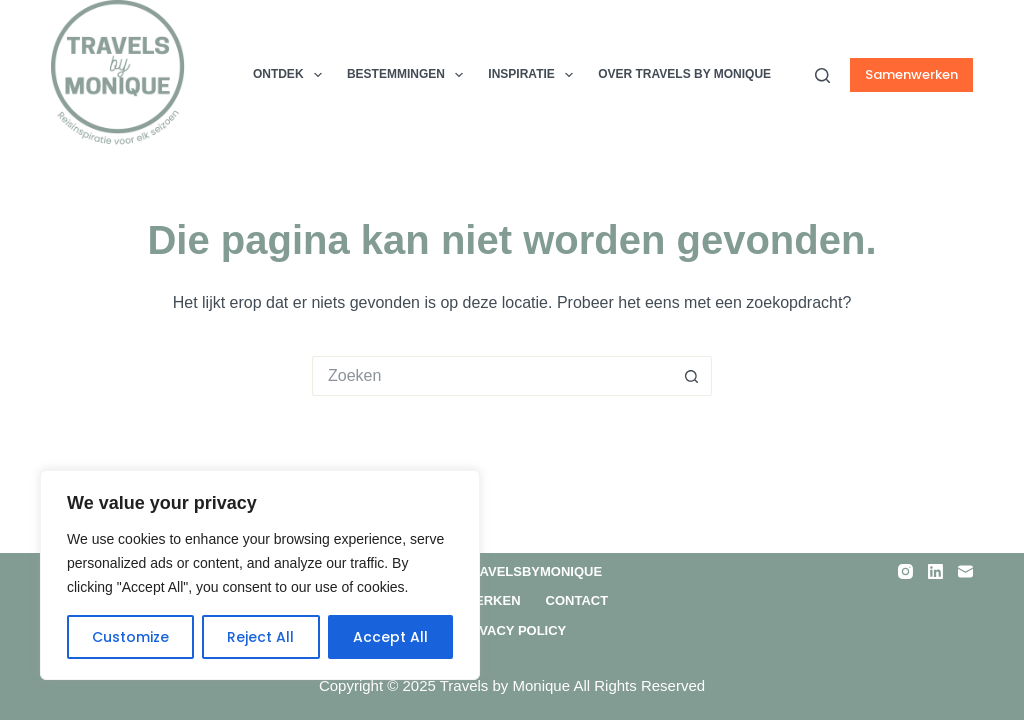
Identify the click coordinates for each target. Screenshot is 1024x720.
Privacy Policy (512, 630)
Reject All (260, 637)
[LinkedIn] (935, 571)
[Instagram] (905, 571)
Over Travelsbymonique (512, 571)
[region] (260, 575)
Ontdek (291, 75)
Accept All (390, 637)
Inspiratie (534, 75)
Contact (577, 600)
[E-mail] (965, 571)
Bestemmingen (409, 75)
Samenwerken (911, 74)
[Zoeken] (822, 75)
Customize (130, 637)
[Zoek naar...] (492, 376)
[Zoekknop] (692, 376)
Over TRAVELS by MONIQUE (684, 74)
